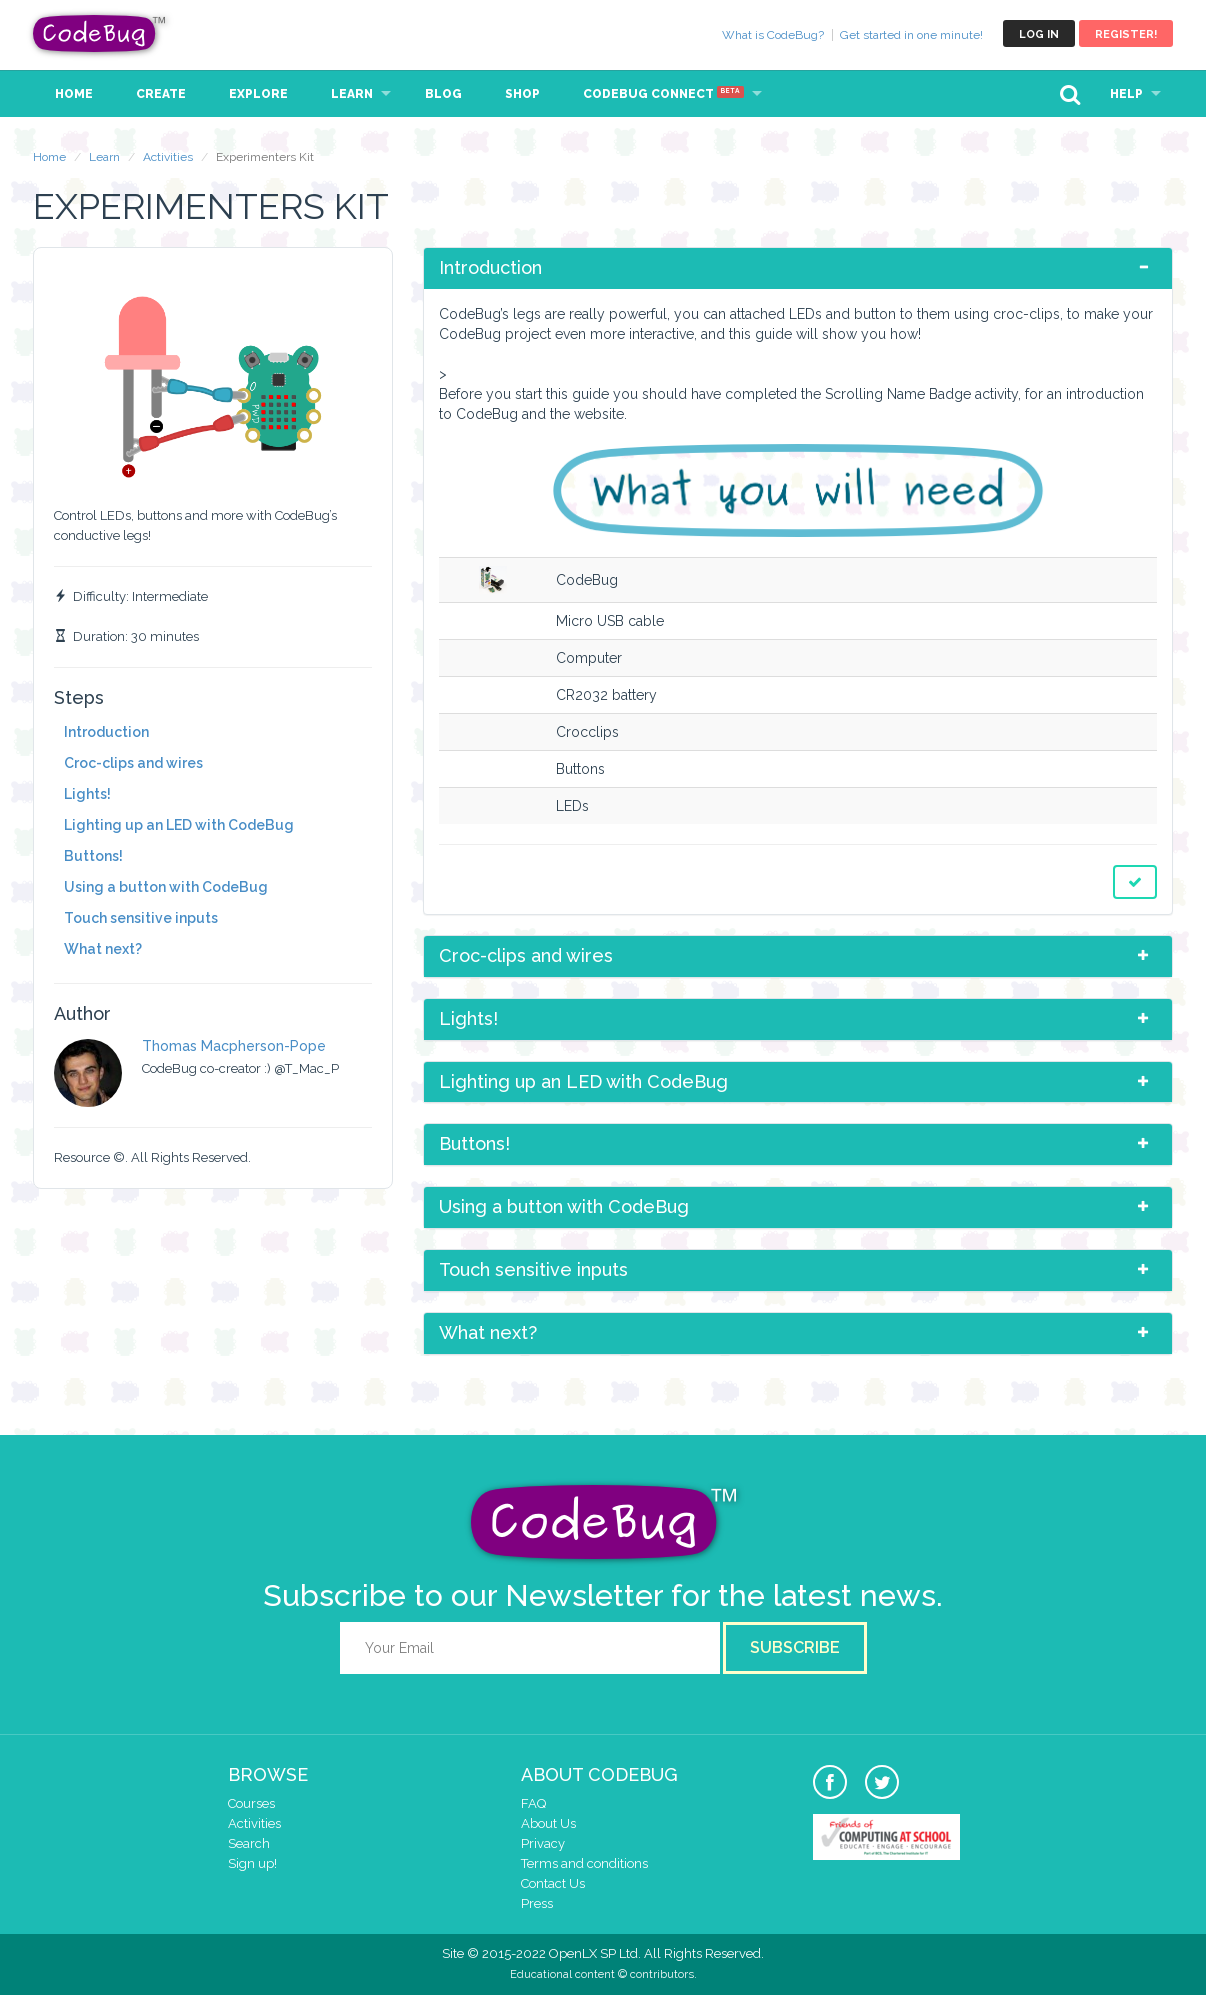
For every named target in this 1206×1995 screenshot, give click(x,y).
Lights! (87, 794)
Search (249, 1843)
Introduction (106, 732)
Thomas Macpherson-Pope (234, 1046)
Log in (1039, 34)
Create (161, 94)
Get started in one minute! (911, 35)
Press (537, 1903)
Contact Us (553, 1883)
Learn (352, 94)
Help (1126, 94)
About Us (548, 1823)
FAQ (533, 1803)
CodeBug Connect (663, 94)
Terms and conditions (584, 1863)
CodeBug (100, 33)
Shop (522, 94)
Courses (251, 1803)
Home (74, 94)
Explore (258, 94)
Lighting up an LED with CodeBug (179, 825)
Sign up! (252, 1863)
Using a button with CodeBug (166, 887)
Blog (443, 94)
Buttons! (93, 856)
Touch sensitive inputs (141, 918)
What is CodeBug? (773, 35)
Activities (168, 157)
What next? (103, 949)
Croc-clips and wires (133, 763)
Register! (1126, 34)
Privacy (543, 1843)
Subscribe (795, 1647)
